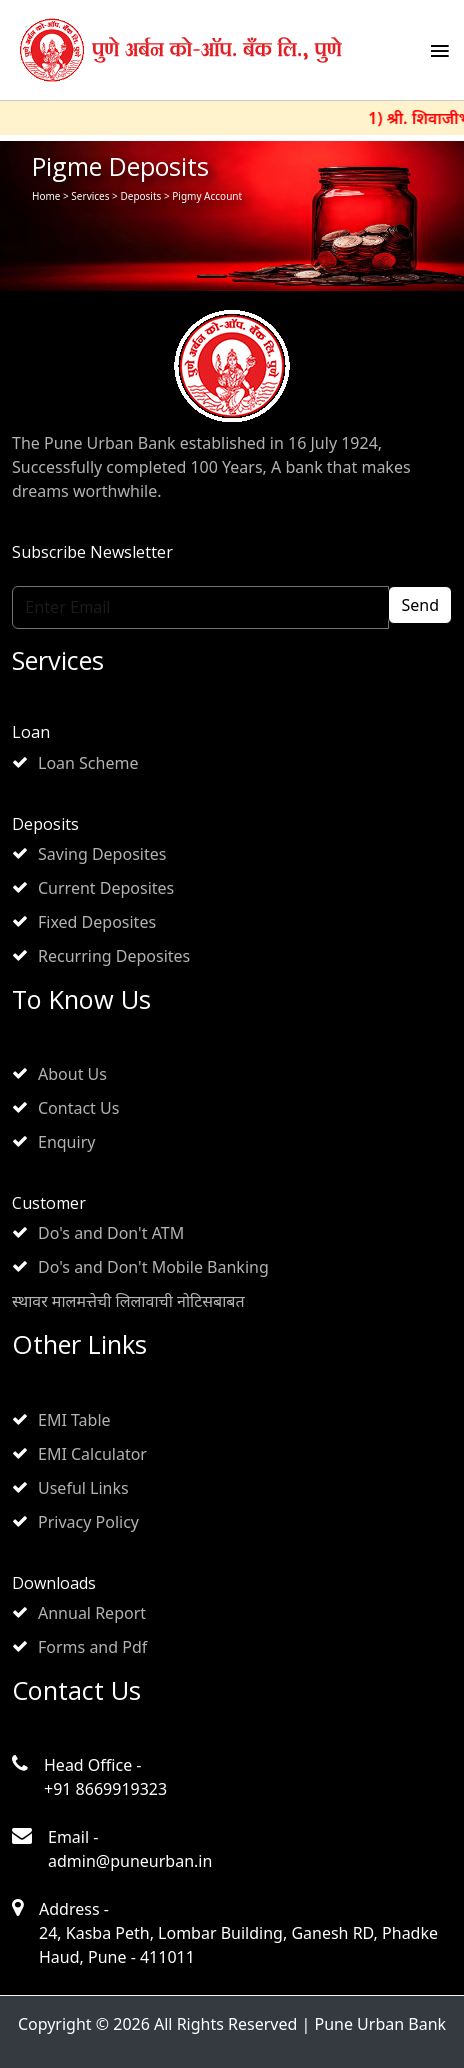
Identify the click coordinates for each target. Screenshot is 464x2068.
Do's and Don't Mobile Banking (153, 1267)
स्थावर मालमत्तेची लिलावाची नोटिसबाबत (128, 1301)
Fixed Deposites (97, 922)
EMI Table (74, 1420)
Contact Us (78, 1108)
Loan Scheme (88, 763)
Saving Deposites (102, 854)
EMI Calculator (92, 1454)
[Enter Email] (200, 607)
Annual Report (92, 1613)
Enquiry (66, 1142)
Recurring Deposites (114, 956)
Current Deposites (106, 888)
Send (420, 605)
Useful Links (83, 1488)
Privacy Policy (88, 1522)
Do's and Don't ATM (111, 1233)
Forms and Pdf (92, 1647)
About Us (72, 1074)
